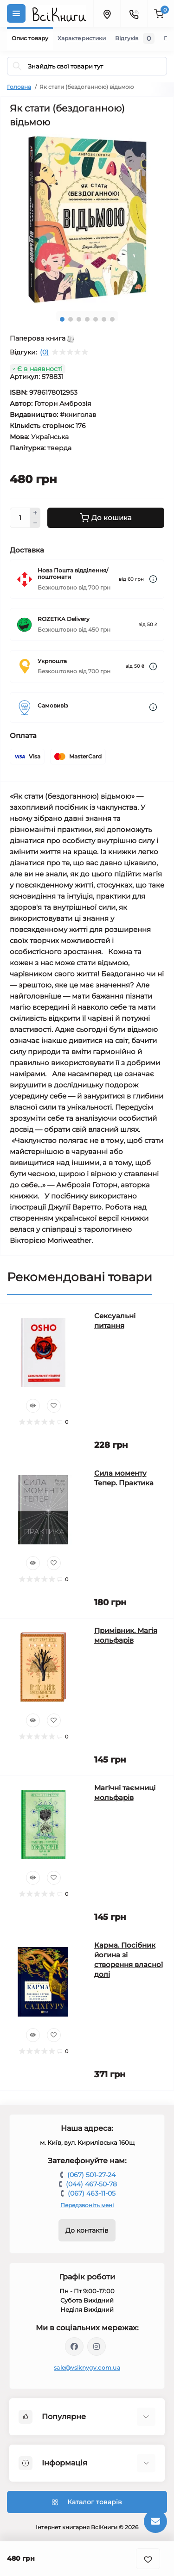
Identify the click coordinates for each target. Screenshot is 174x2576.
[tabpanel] (87, 219)
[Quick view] (33, 1406)
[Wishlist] (54, 1406)
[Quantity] (20, 518)
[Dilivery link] (153, 579)
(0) (44, 352)
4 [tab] (87, 319)
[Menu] (16, 13)
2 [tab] (70, 319)
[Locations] (106, 13)
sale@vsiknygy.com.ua (87, 2367)
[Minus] (35, 523)
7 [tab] (112, 319)
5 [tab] (95, 319)
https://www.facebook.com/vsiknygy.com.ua (74, 2346)
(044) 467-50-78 (91, 2184)
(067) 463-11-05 (92, 2193)
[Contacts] (133, 13)
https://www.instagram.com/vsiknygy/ (96, 2346)
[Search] (17, 66)
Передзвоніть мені (87, 2205)
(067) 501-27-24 (91, 2175)
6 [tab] (104, 319)
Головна (19, 86)
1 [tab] (62, 319)
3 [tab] (79, 319)
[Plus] (35, 513)
